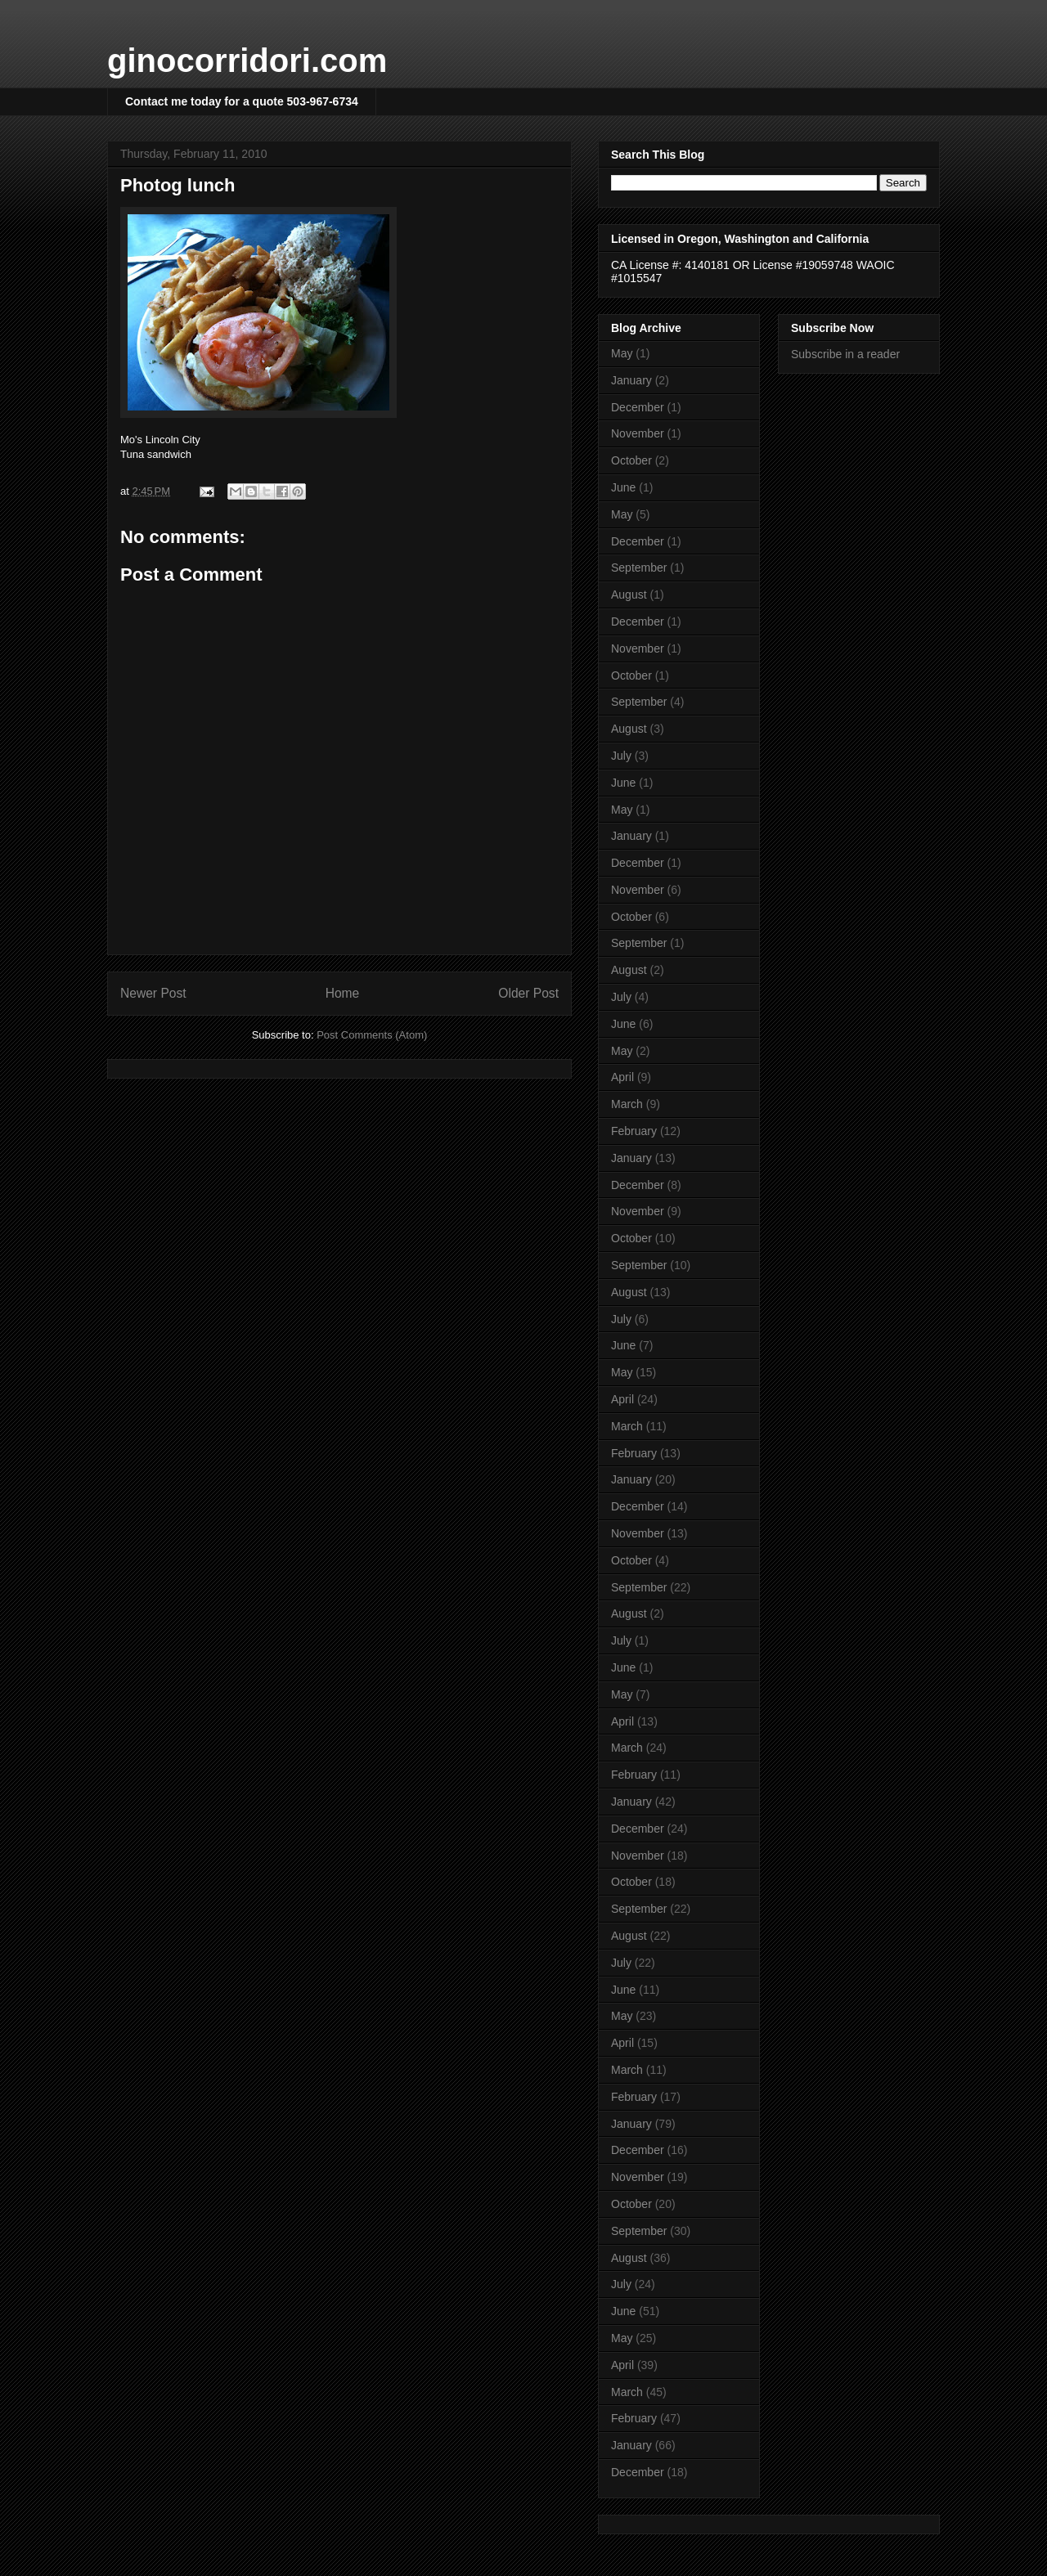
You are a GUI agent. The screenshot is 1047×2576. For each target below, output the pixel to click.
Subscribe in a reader (845, 354)
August (629, 594)
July (621, 755)
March (627, 1104)
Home (343, 993)
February (634, 1131)
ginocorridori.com (247, 61)
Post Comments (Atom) (372, 1035)
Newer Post (153, 993)
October (631, 460)
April (622, 1077)
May (621, 353)
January (631, 380)
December (637, 407)
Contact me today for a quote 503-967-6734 (241, 101)
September (639, 567)
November (637, 433)
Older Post (528, 993)
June (623, 487)
